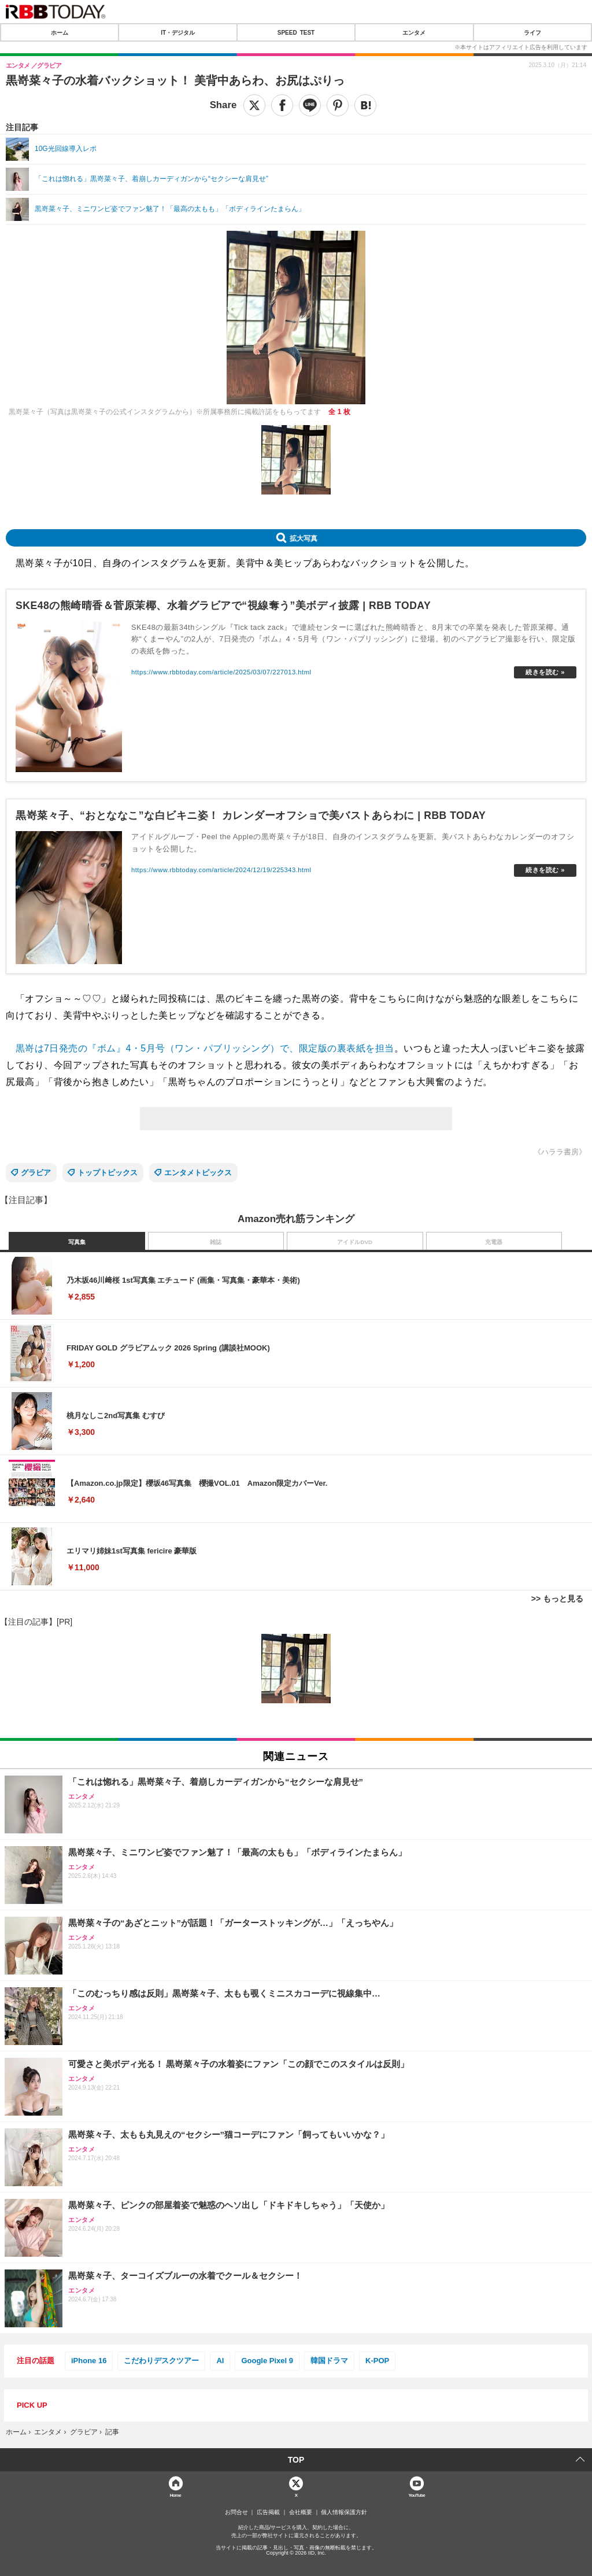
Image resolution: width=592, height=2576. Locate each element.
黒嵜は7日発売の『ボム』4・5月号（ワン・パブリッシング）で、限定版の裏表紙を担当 (205, 1048)
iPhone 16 (88, 2360)
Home (175, 2494)
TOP (296, 2459)
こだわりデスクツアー (161, 2360)
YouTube (416, 2494)
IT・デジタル (178, 32)
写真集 (77, 1242)
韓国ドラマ (329, 2360)
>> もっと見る (557, 1598)
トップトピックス (107, 1172)
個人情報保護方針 (344, 2512)
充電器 (493, 1242)
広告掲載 (268, 2512)
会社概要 (300, 2512)
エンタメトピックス (198, 1172)
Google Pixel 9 (267, 2360)
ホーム (59, 32)
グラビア (36, 1172)
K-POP (377, 2360)
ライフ (532, 32)
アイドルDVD (354, 1242)
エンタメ (414, 32)
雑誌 (215, 1242)
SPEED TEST (296, 32)
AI (220, 2360)
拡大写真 (303, 537)
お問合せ (236, 2512)
